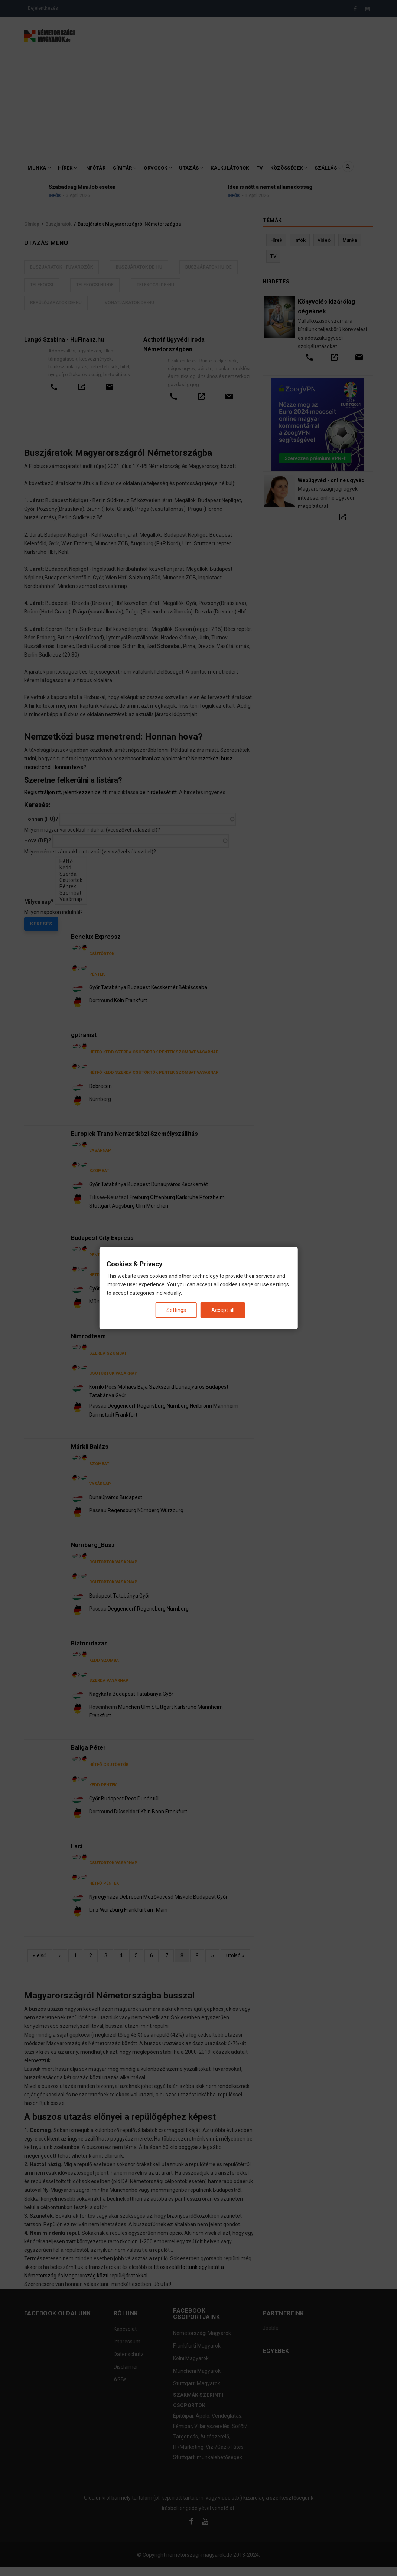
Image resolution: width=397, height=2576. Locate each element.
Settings (176, 1310)
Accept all (222, 1310)
